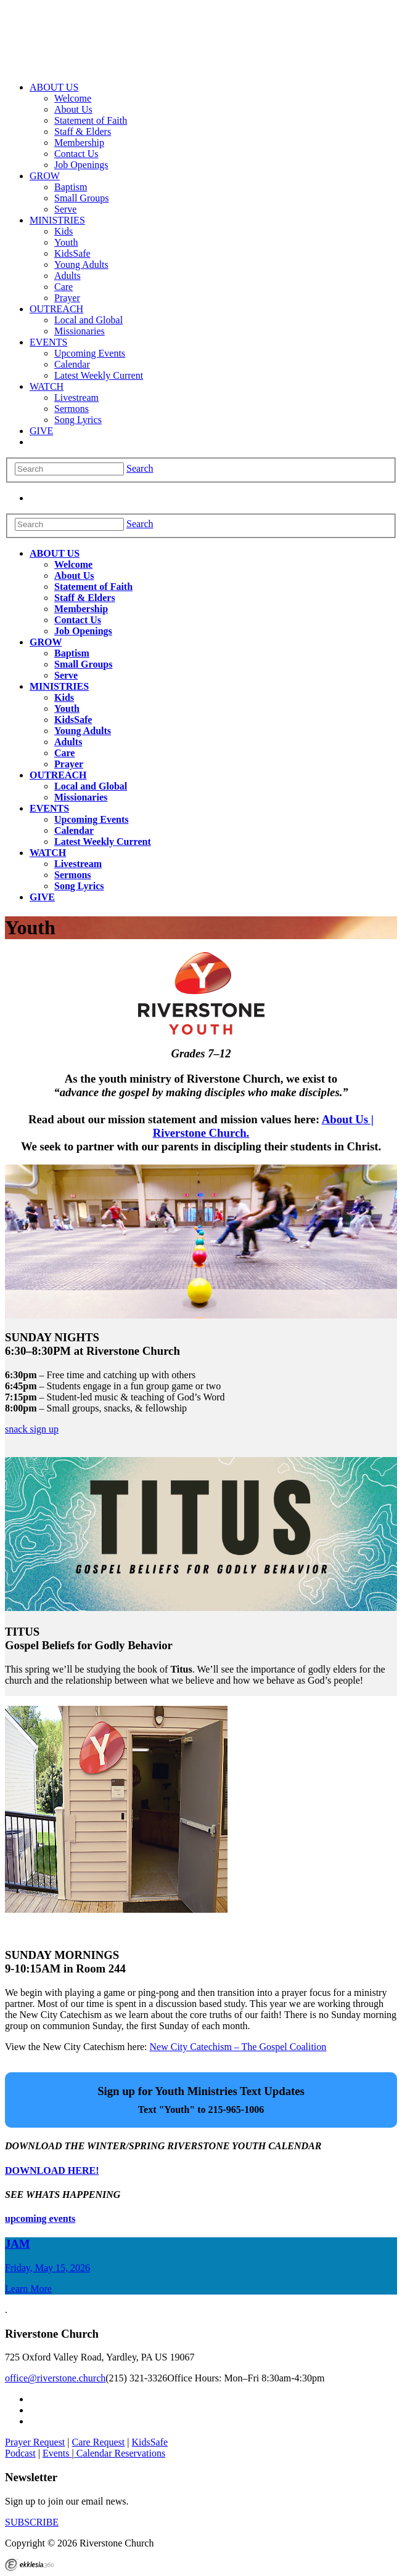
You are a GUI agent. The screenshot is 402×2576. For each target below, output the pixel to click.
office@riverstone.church (55, 2378)
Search (140, 468)
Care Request (98, 2442)
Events (57, 2453)
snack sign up (32, 1429)
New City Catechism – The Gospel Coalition (238, 2046)
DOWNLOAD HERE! (52, 2170)
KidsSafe (149, 2442)
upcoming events (40, 2218)
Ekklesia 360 (29, 2565)
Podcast (20, 2453)
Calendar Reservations (120, 2453)
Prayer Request (35, 2442)
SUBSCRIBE (32, 2522)
